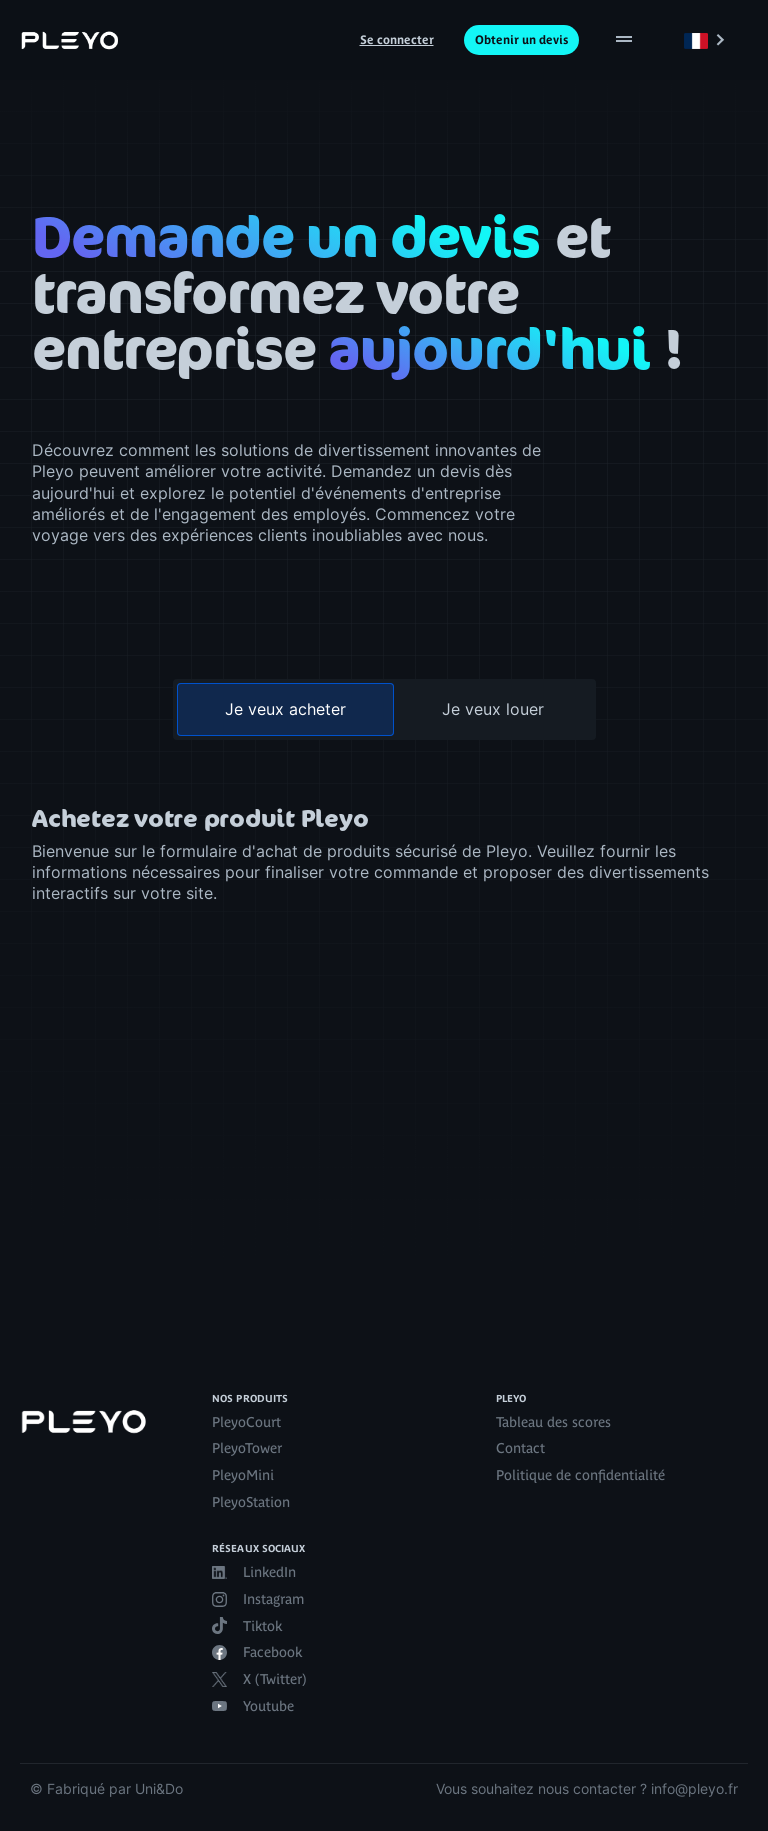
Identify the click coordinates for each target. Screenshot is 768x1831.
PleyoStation (251, 1502)
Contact (520, 1448)
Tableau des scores (553, 1422)
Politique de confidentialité (580, 1475)
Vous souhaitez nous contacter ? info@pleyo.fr (587, 1788)
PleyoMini (243, 1475)
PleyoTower (247, 1448)
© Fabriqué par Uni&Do (106, 1788)
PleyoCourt (246, 1422)
